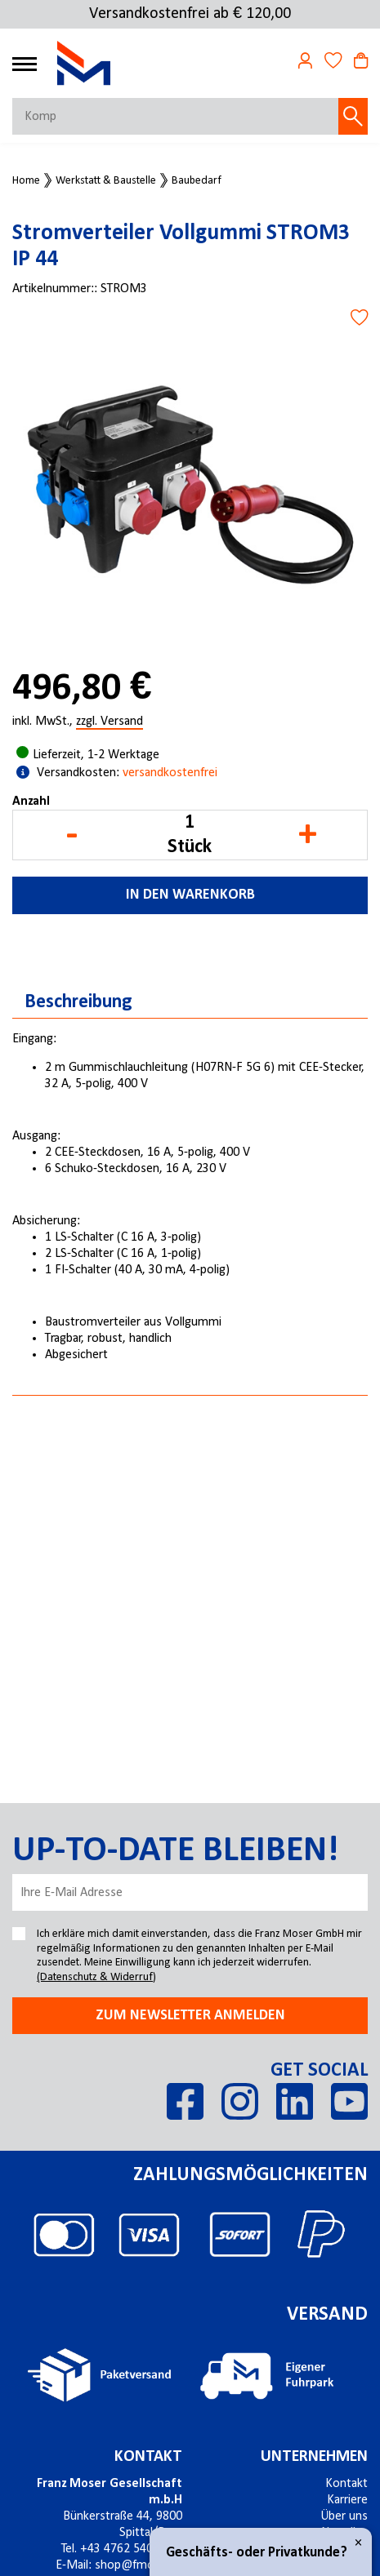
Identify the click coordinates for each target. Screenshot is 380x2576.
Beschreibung (78, 1002)
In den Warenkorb (190, 895)
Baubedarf (196, 181)
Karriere (347, 2500)
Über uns (344, 2516)
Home (26, 181)
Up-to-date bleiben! (175, 1851)
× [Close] (358, 2543)
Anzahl (31, 801)
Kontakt (346, 2483)
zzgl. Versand (109, 722)
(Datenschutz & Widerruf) (96, 1977)
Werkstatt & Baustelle (106, 181)
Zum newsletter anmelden (190, 2015)
